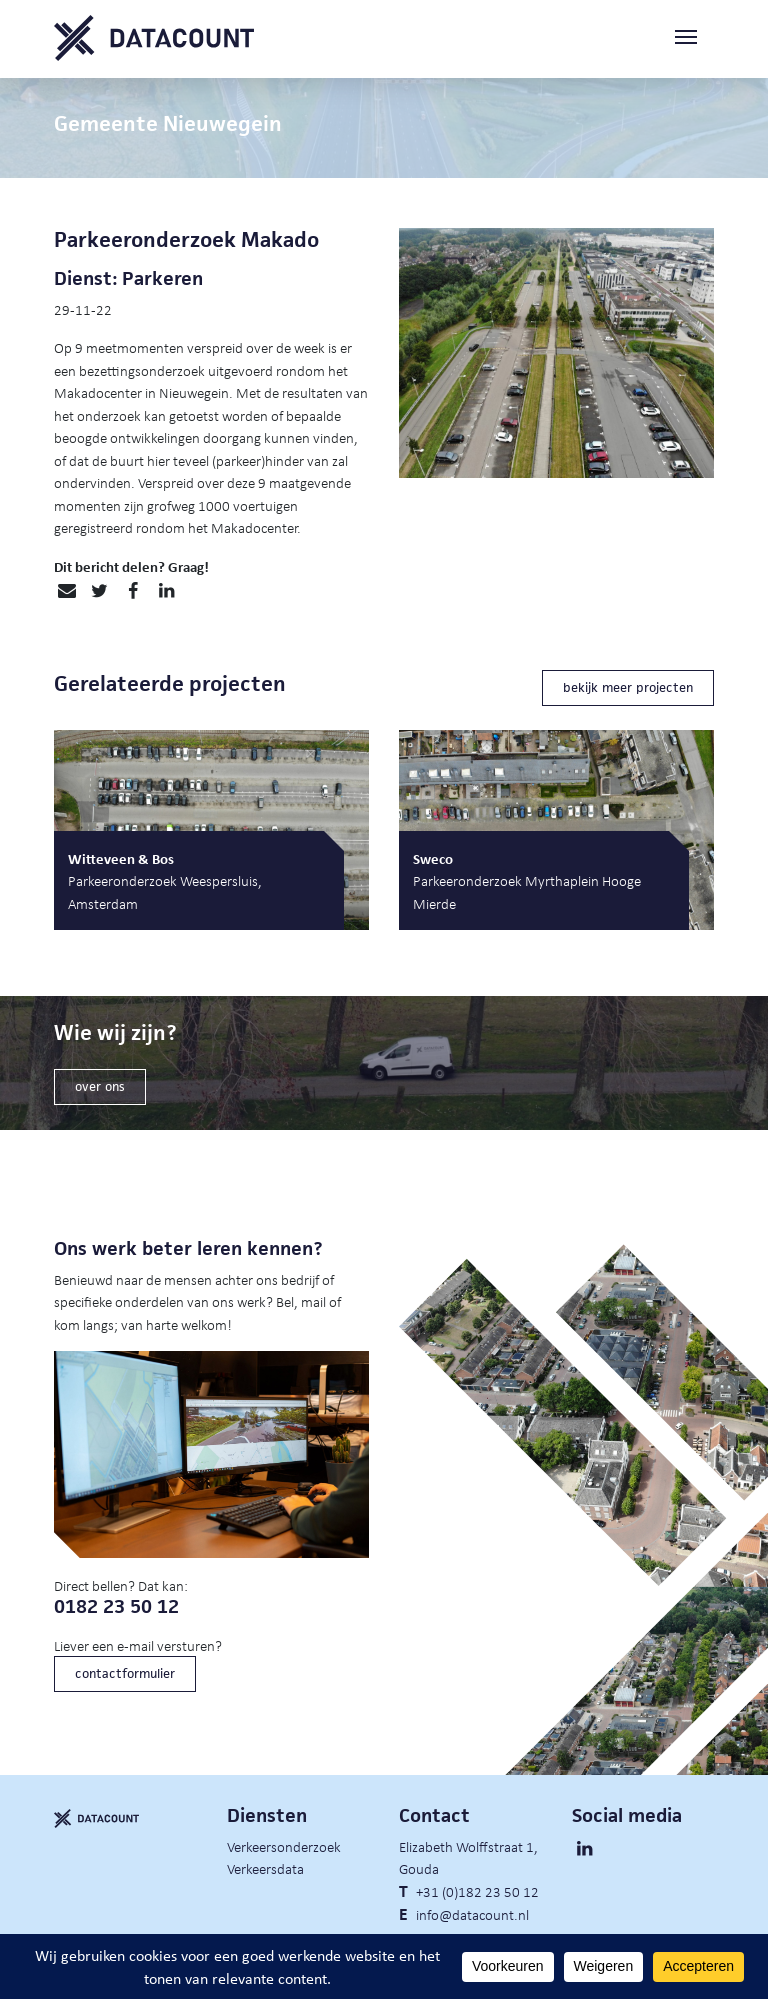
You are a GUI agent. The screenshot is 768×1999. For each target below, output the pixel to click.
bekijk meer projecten (628, 687)
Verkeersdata (265, 1868)
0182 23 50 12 (116, 1606)
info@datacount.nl (472, 1914)
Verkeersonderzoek (284, 1846)
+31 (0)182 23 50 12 (477, 1891)
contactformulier (125, 1673)
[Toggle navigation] (694, 38)
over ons (100, 1086)
